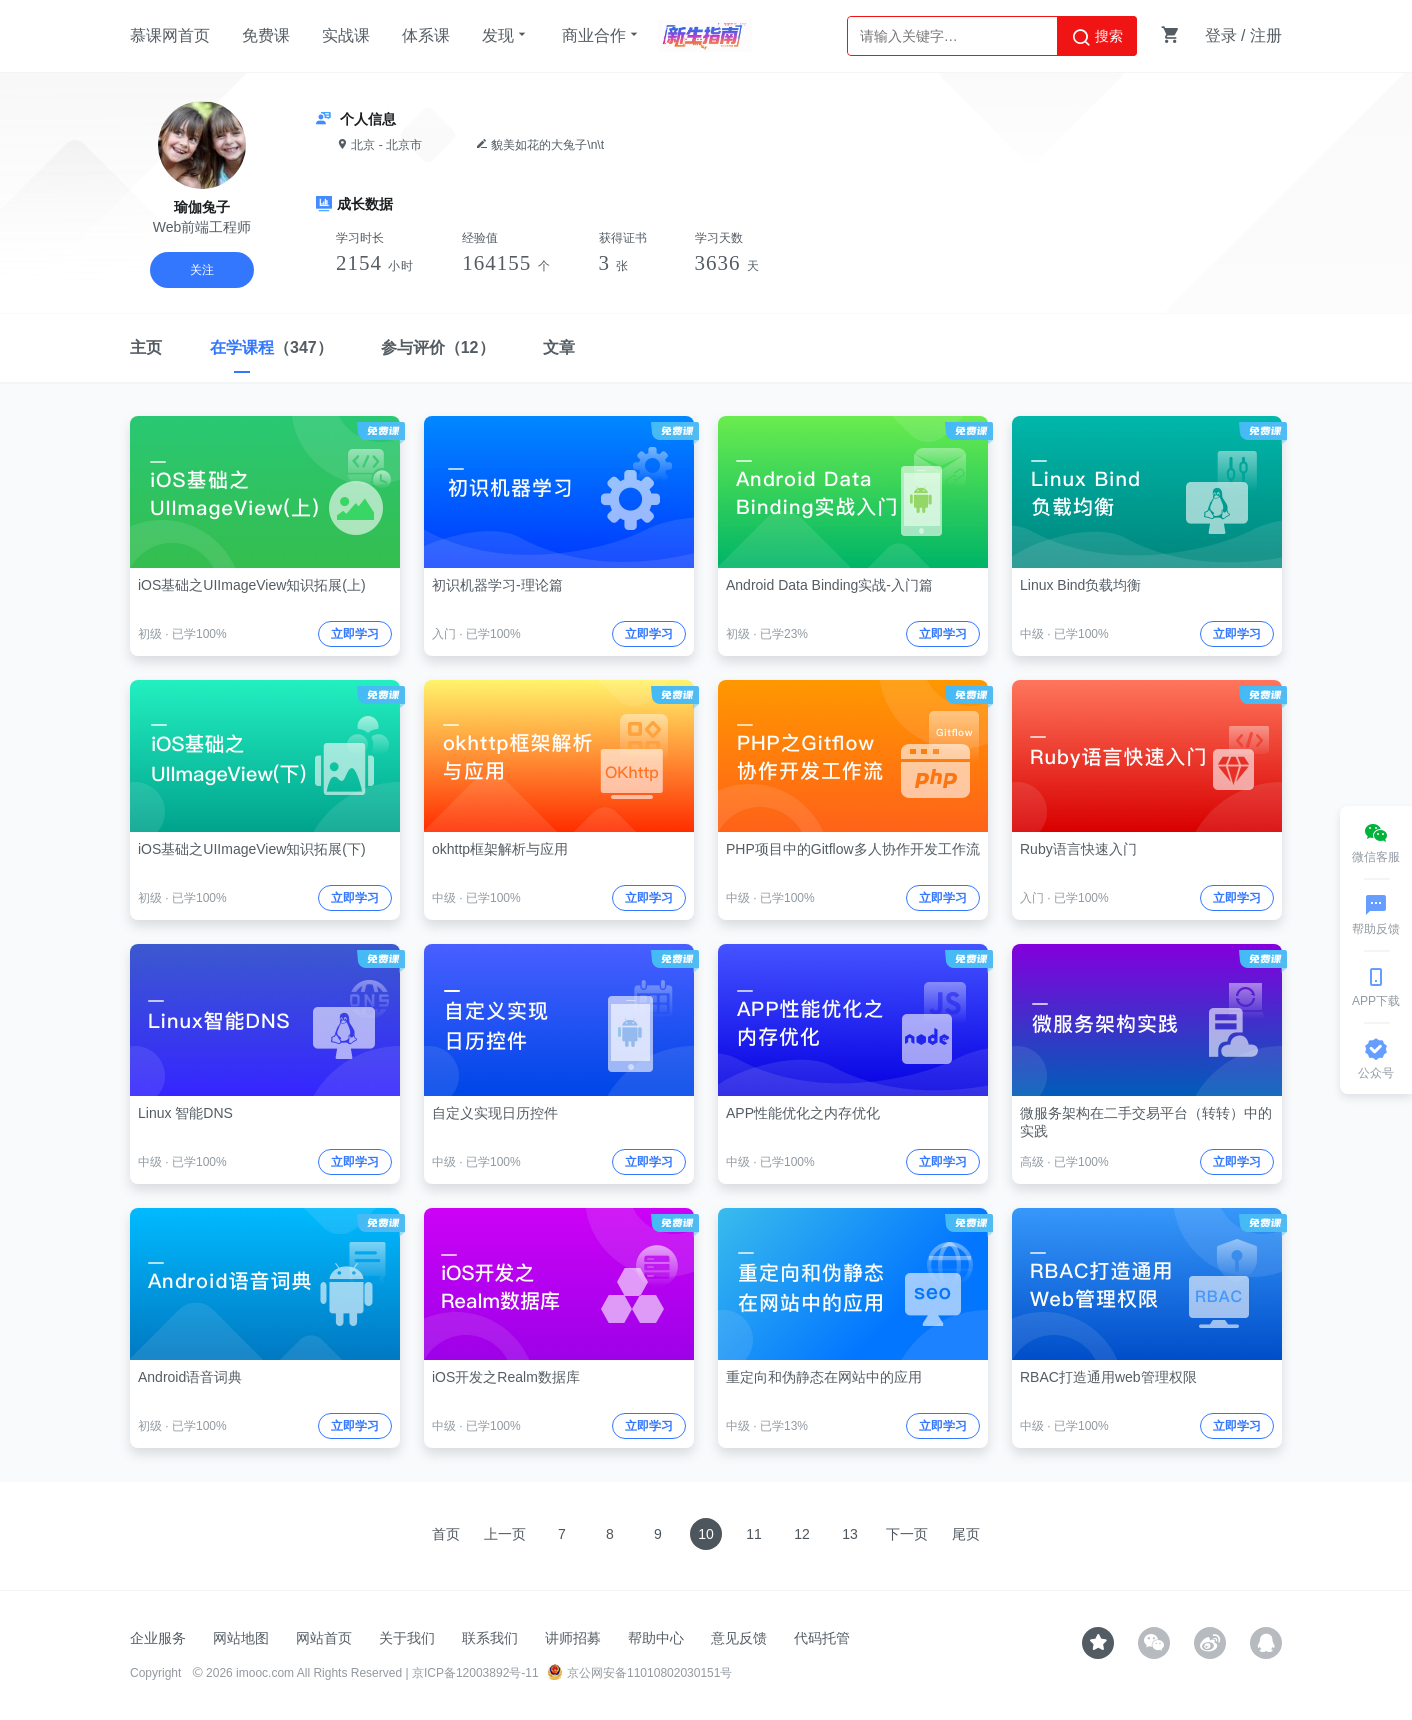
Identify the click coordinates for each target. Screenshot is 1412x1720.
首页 (446, 1534)
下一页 (907, 1534)
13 (850, 1534)
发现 (506, 35)
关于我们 (407, 1638)
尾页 (966, 1534)
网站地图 (241, 1638)
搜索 (1097, 37)
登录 (1221, 35)
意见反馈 (739, 1638)
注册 (1266, 35)
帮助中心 (656, 1638)
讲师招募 (573, 1638)
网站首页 (324, 1638)
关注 (202, 270)
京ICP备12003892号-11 (475, 1673)
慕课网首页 (170, 35)
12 (802, 1534)
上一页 (505, 1534)
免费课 (266, 35)
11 (754, 1534)
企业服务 (158, 1638)
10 (706, 1534)
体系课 (426, 35)
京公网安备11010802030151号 (639, 1673)
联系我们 (490, 1638)
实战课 (346, 35)
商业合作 (602, 35)
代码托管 (822, 1638)
